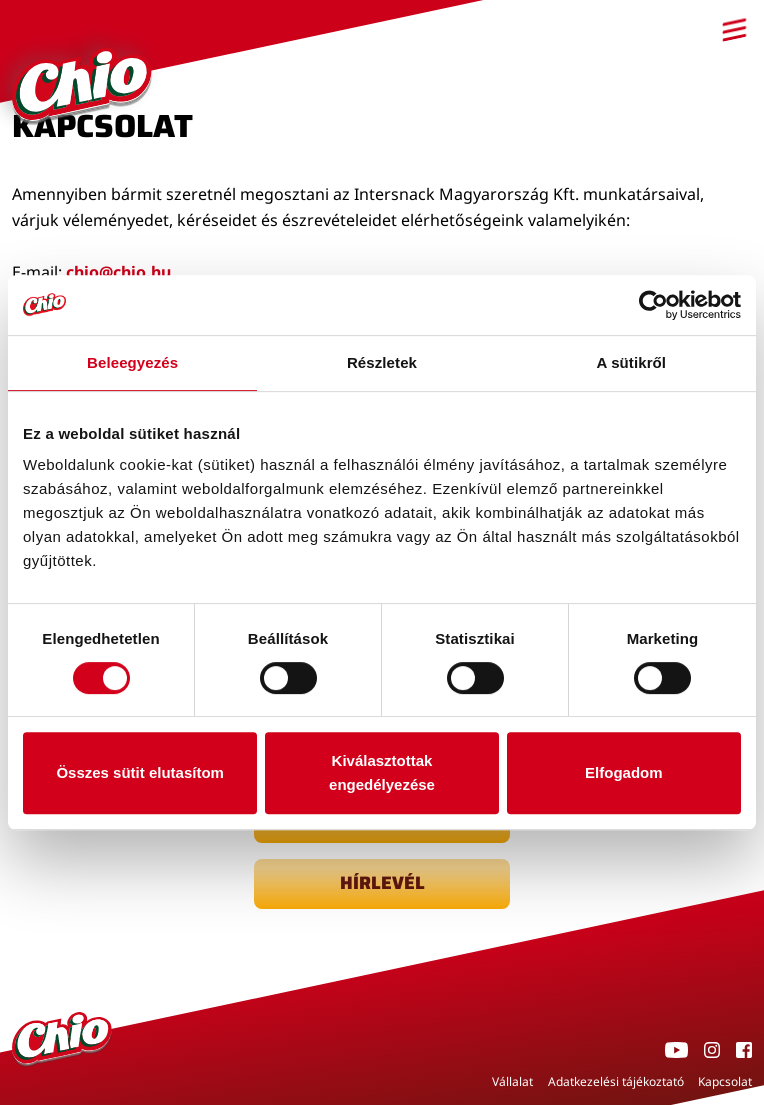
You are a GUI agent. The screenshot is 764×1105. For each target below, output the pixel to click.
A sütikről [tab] (632, 362)
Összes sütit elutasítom (140, 772)
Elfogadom (624, 772)
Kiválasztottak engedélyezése (382, 772)
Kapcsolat (725, 1081)
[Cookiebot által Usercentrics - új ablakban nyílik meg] (653, 305)
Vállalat (512, 1081)
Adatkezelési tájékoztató (616, 1081)
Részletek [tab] (382, 362)
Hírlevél (382, 883)
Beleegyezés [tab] (132, 362)
